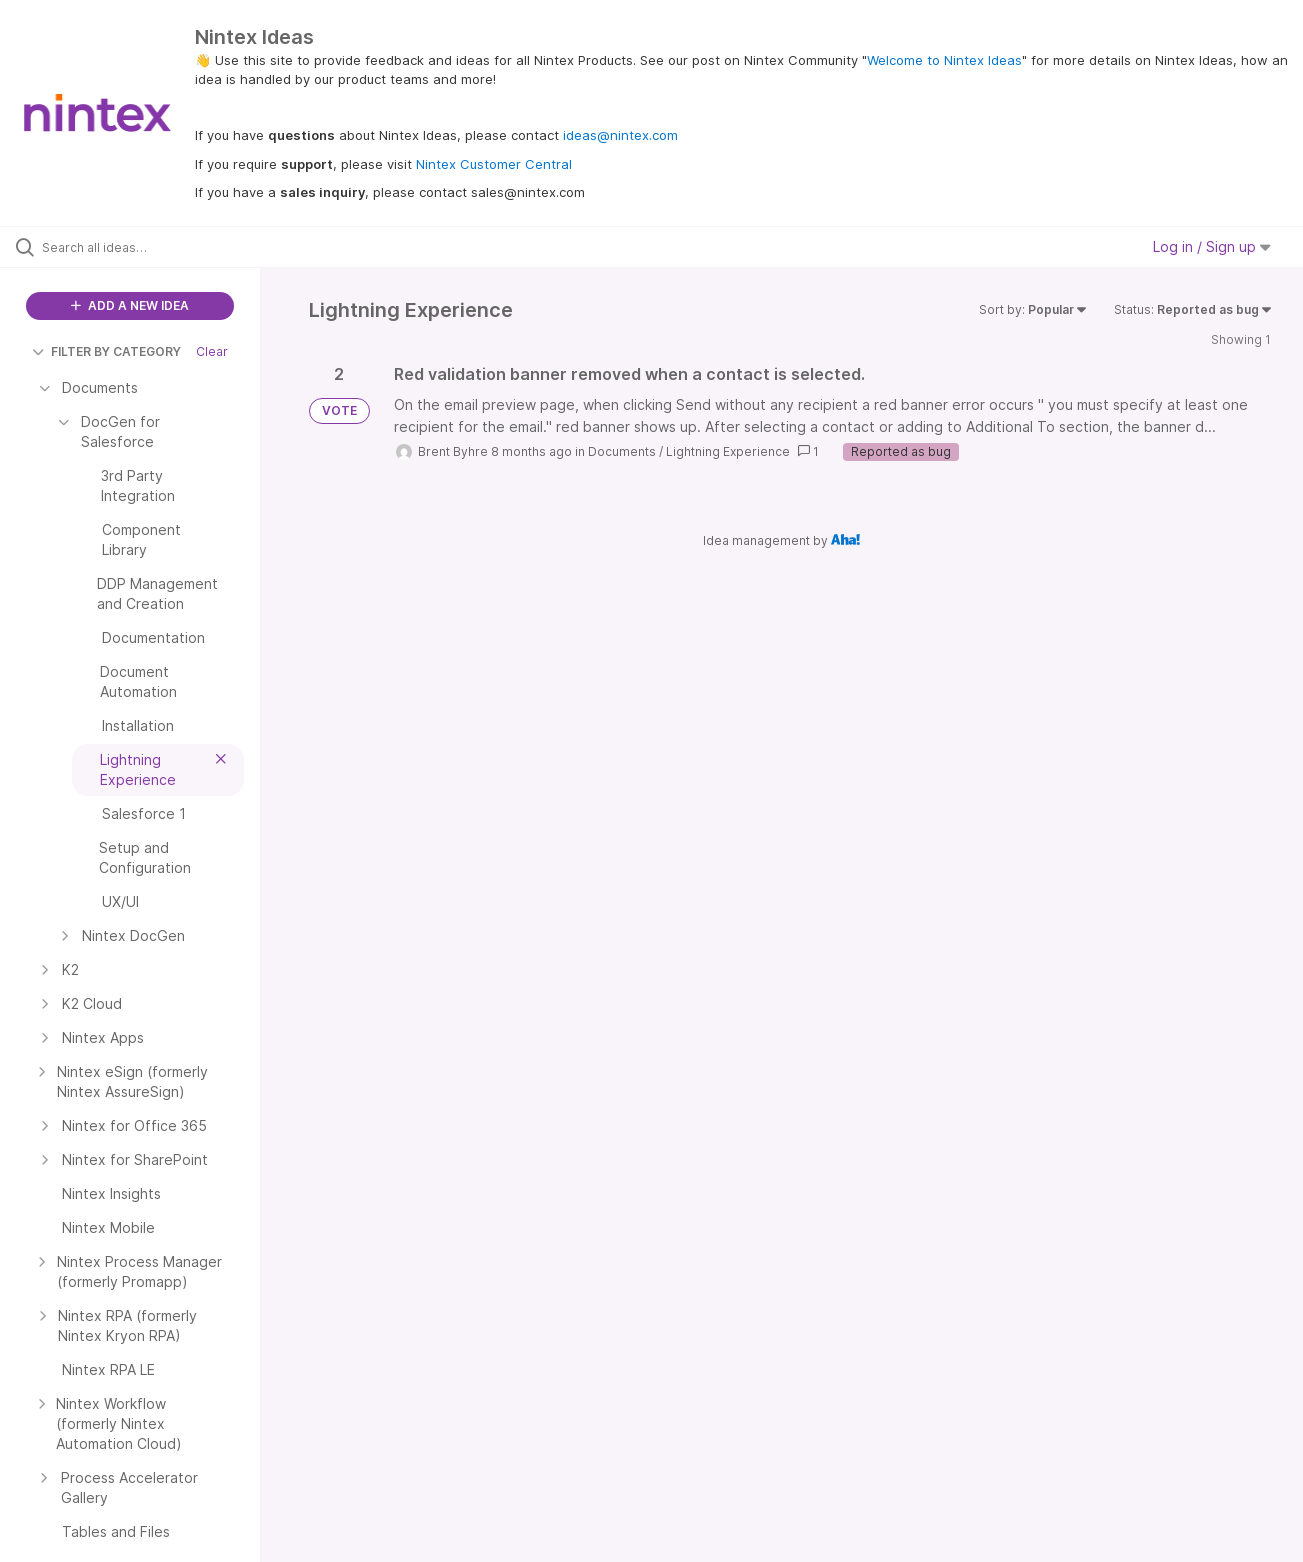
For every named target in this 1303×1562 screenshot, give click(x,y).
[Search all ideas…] (155, 247)
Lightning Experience (728, 451)
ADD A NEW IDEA (130, 305)
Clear (212, 351)
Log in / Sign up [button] (1212, 246)
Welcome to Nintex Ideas (944, 60)
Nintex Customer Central (494, 164)
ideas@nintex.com (620, 135)
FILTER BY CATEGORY (106, 351)
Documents (622, 451)
